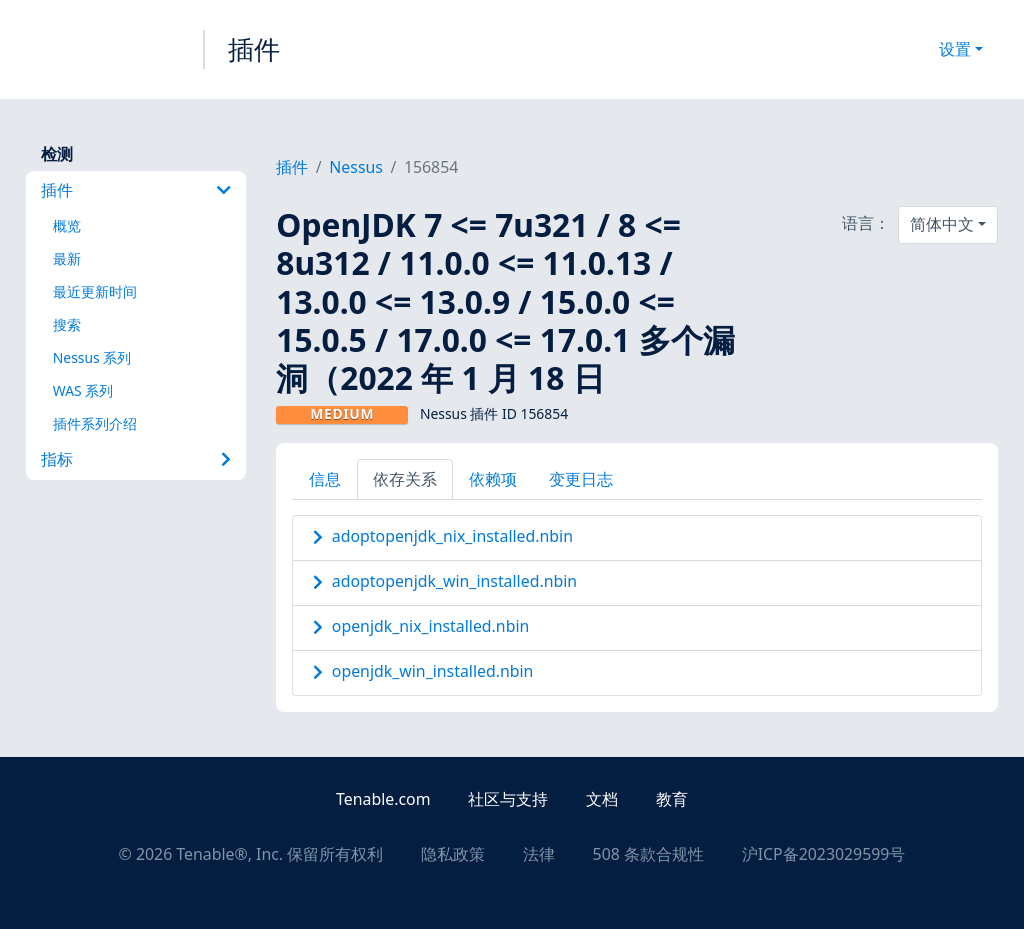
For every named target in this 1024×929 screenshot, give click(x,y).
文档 (602, 799)
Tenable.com (383, 799)
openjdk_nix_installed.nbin (430, 626)
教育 (672, 799)
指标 (136, 459)
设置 (955, 49)
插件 (254, 49)
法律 (539, 854)
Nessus (356, 167)
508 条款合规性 (648, 854)
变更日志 (581, 479)
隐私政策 (453, 854)
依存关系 (405, 479)
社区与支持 (508, 799)
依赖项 (493, 479)
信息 (325, 479)
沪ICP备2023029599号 (824, 854)
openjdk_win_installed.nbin (433, 671)
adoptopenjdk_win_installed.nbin (454, 581)
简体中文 (942, 224)
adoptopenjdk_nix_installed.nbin (452, 536)
